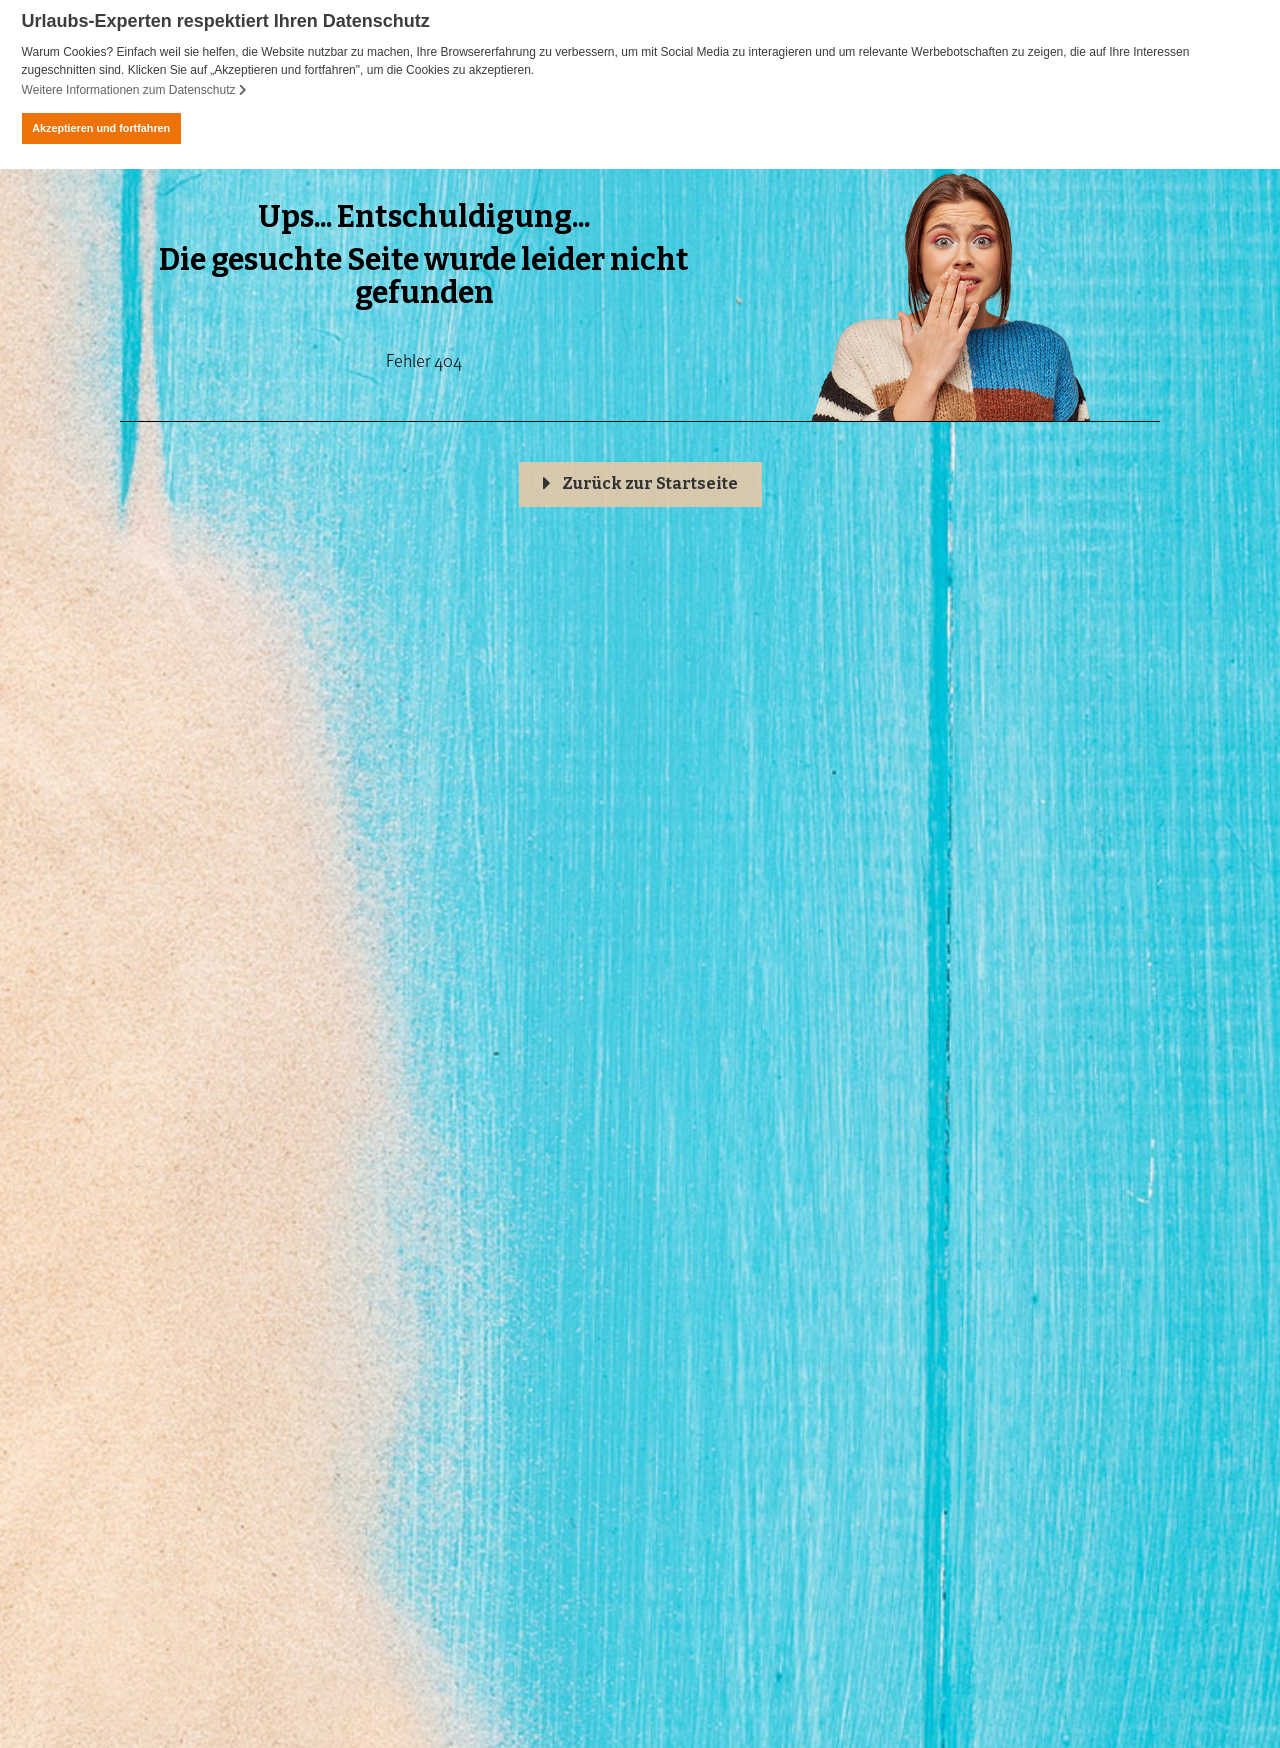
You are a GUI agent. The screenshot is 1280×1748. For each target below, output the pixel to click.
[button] (640, 484)
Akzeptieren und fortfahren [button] (101, 128)
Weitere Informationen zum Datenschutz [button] (134, 90)
